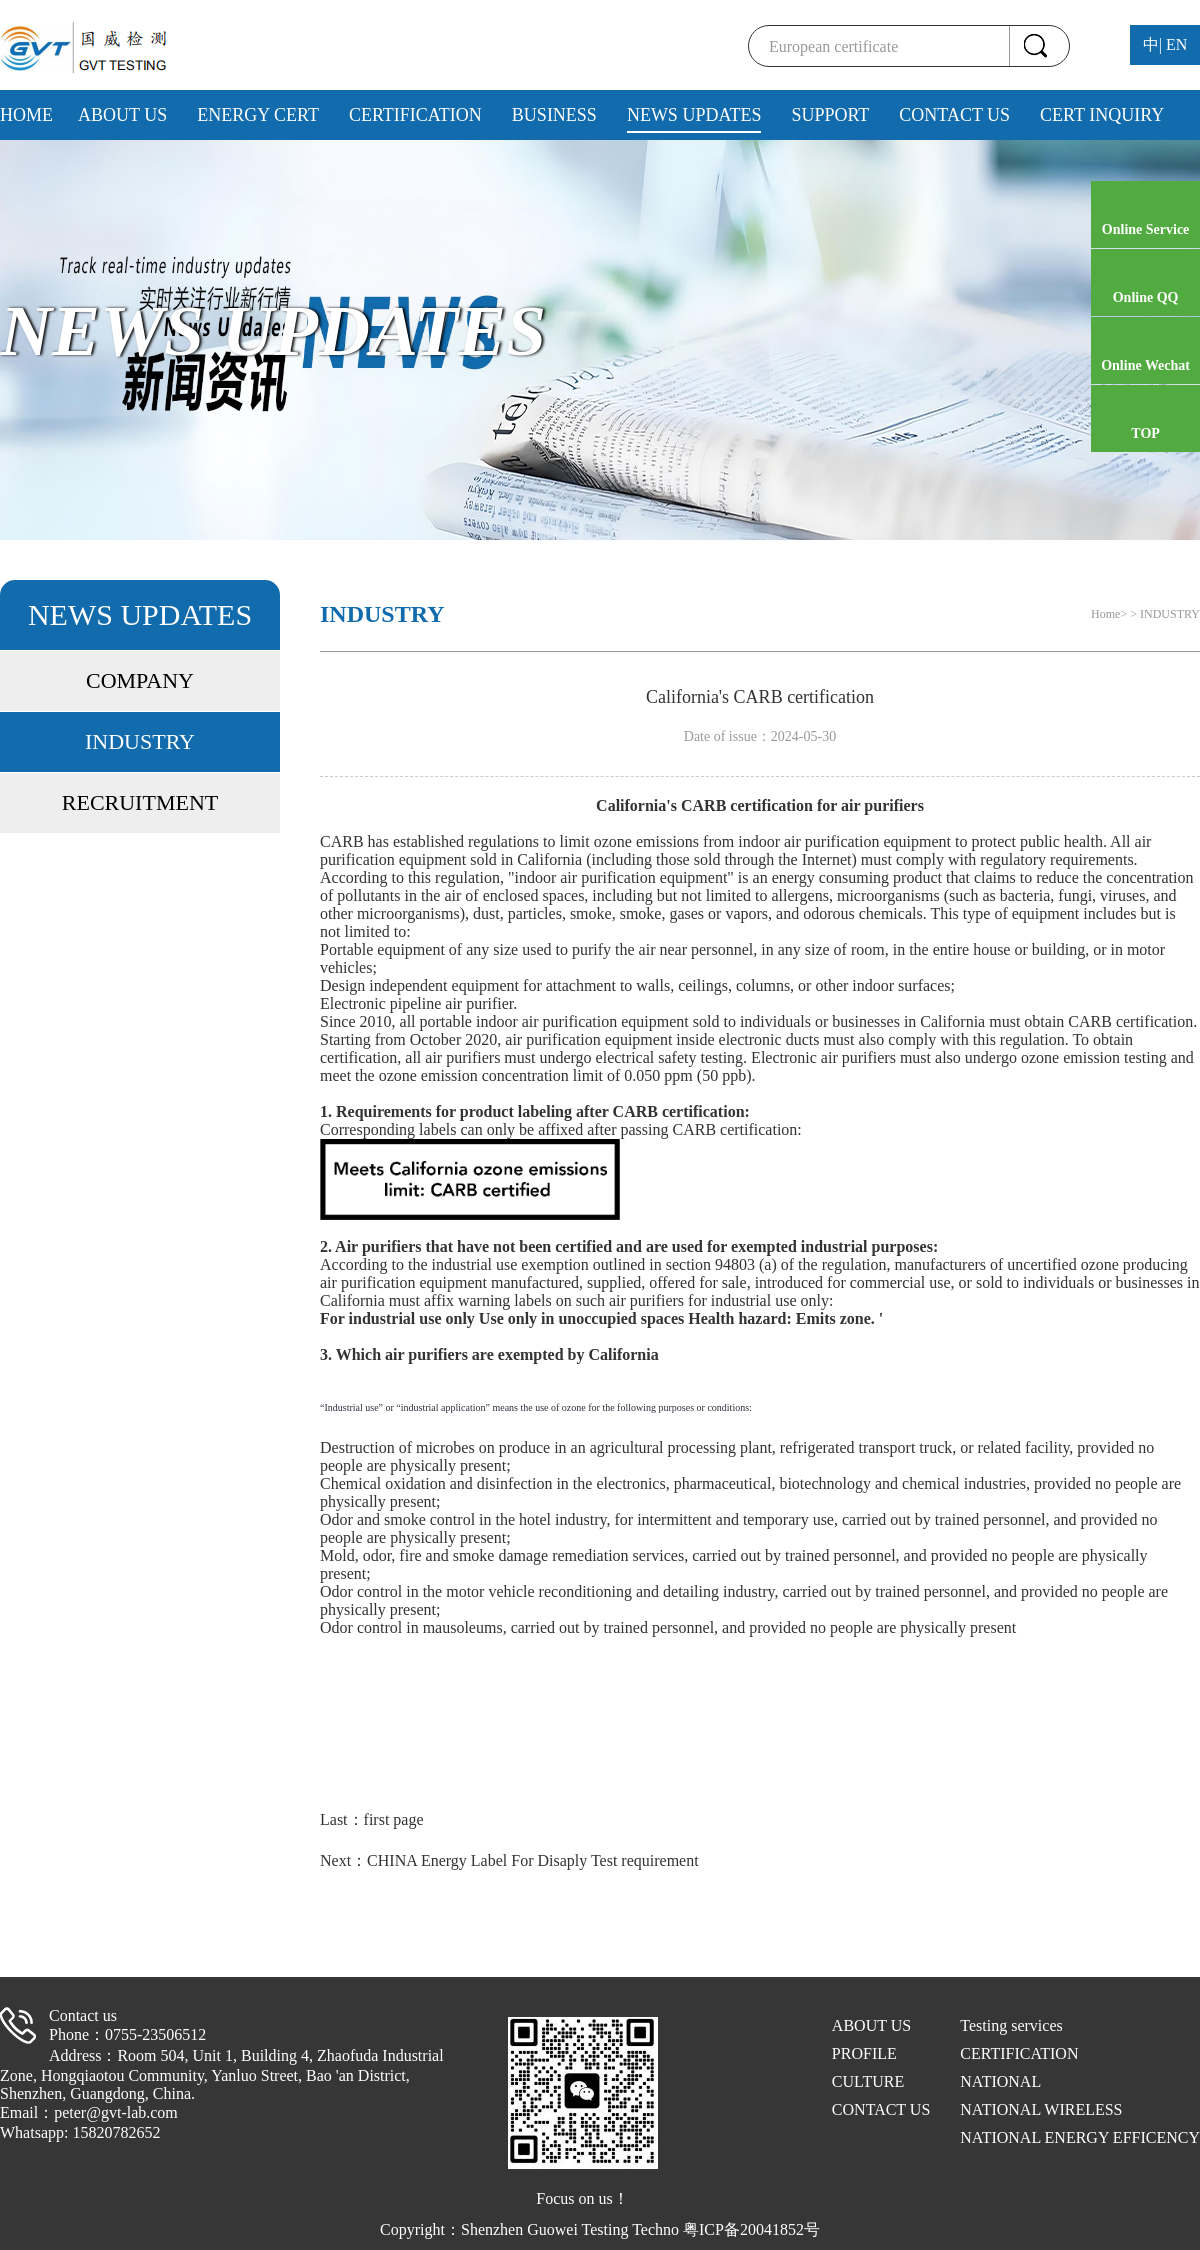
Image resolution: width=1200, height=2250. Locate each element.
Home (1105, 614)
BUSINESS (554, 115)
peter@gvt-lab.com (116, 2112)
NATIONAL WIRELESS (1041, 2109)
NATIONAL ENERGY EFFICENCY (1080, 2137)
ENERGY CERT (258, 115)
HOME (26, 115)
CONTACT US (954, 115)
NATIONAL (1000, 2081)
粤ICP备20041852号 (751, 2229)
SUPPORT (830, 115)
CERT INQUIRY (1102, 115)
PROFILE (864, 2053)
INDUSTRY (140, 741)
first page (394, 1819)
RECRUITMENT (140, 802)
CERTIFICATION (415, 115)
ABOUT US (122, 115)
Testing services (1011, 2025)
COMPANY (140, 680)
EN (1176, 44)
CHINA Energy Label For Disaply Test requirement (533, 1860)
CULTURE (868, 2081)
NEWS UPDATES (694, 115)
